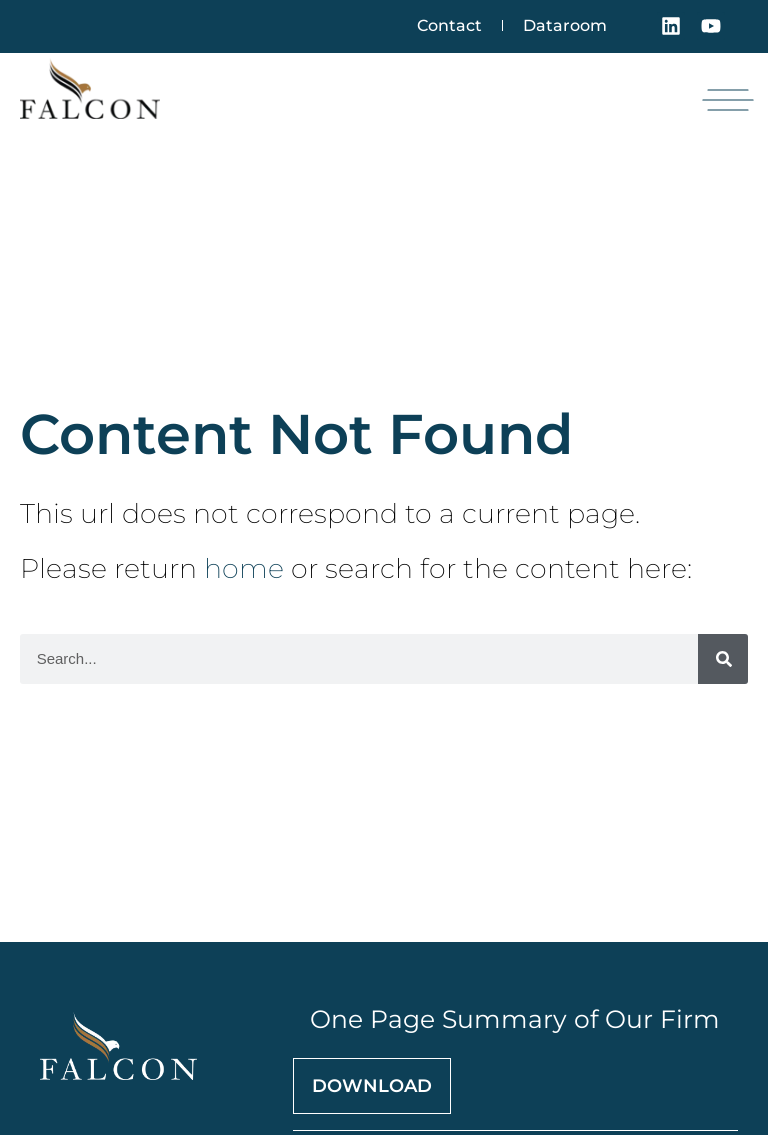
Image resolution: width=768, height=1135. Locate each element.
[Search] (723, 659)
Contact (449, 25)
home (244, 568)
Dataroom (565, 25)
